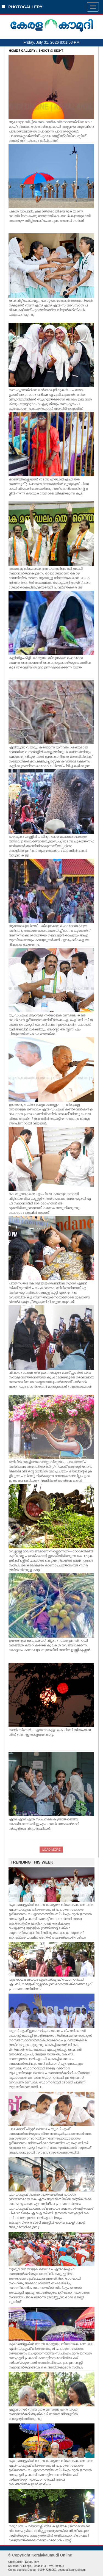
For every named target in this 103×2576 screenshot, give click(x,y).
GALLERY (28, 50)
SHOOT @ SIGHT (51, 50)
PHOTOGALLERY (22, 6)
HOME (13, 50)
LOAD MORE (51, 1849)
